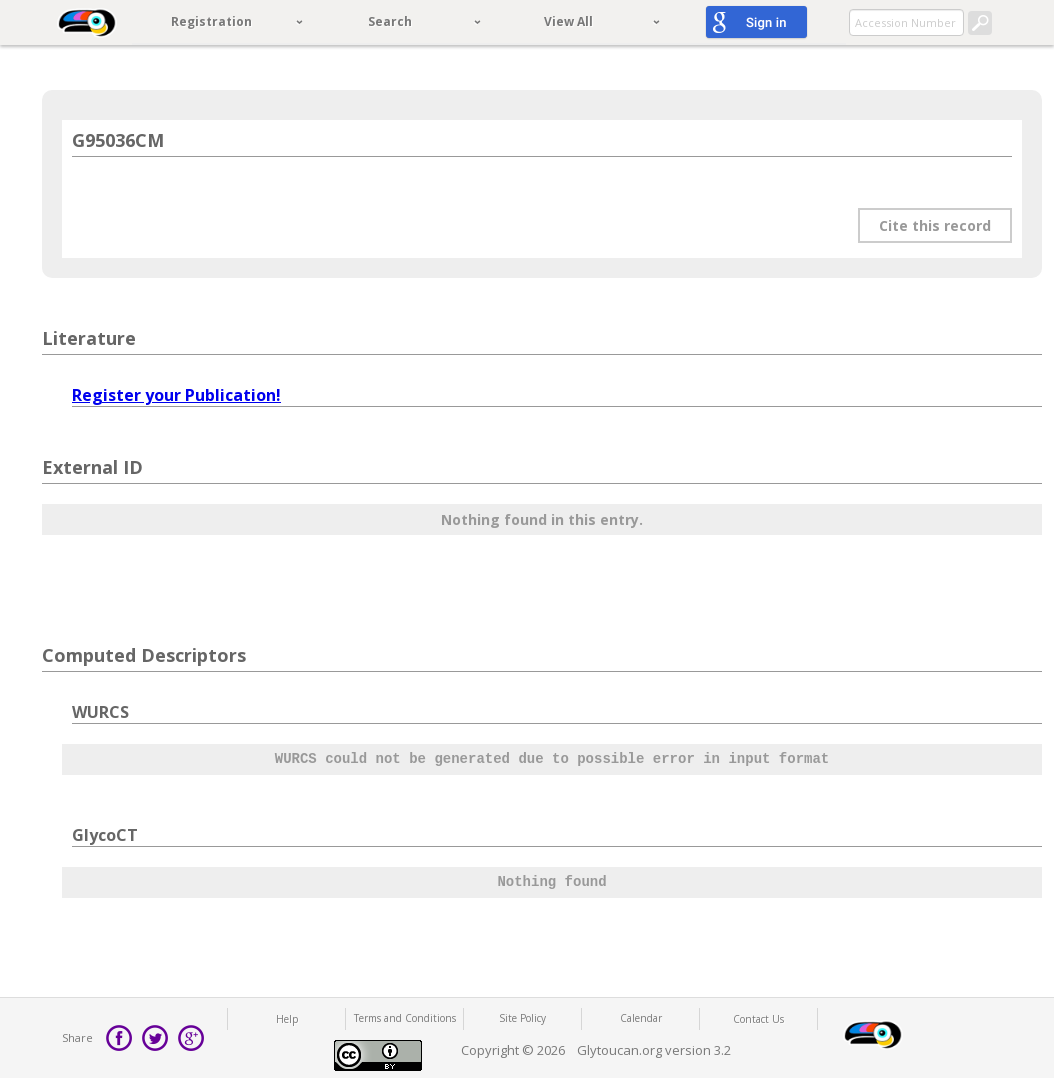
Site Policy (522, 1018)
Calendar (641, 1018)
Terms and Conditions (405, 1018)
